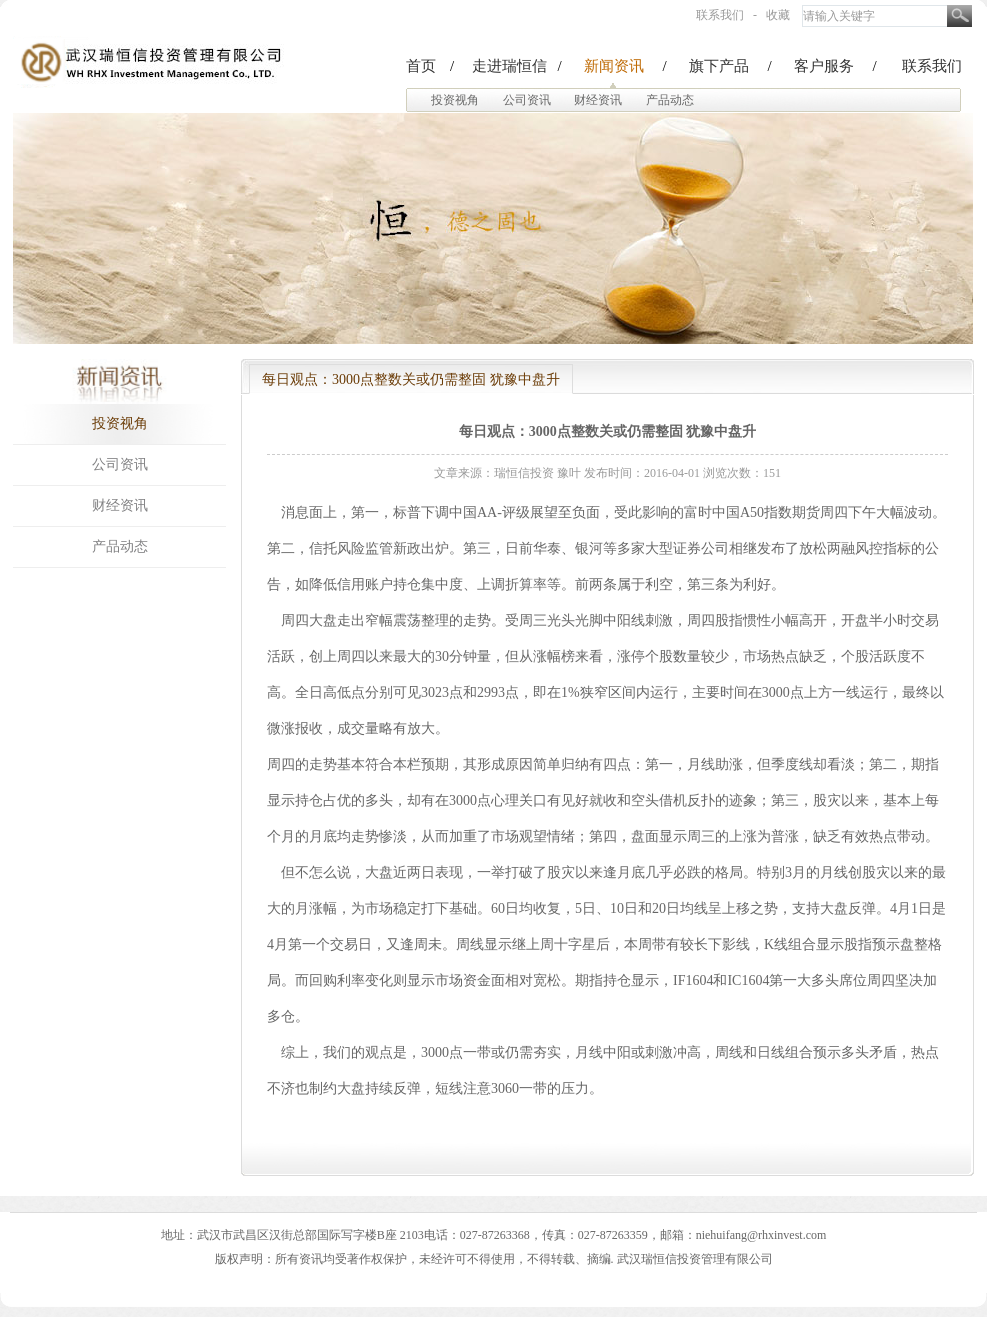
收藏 (778, 15)
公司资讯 (527, 100)
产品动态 (670, 100)
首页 (421, 66)
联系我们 (720, 15)
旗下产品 (719, 66)
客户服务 (824, 66)
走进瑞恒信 (509, 66)
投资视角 (455, 100)
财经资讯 (598, 100)
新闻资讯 (614, 66)
